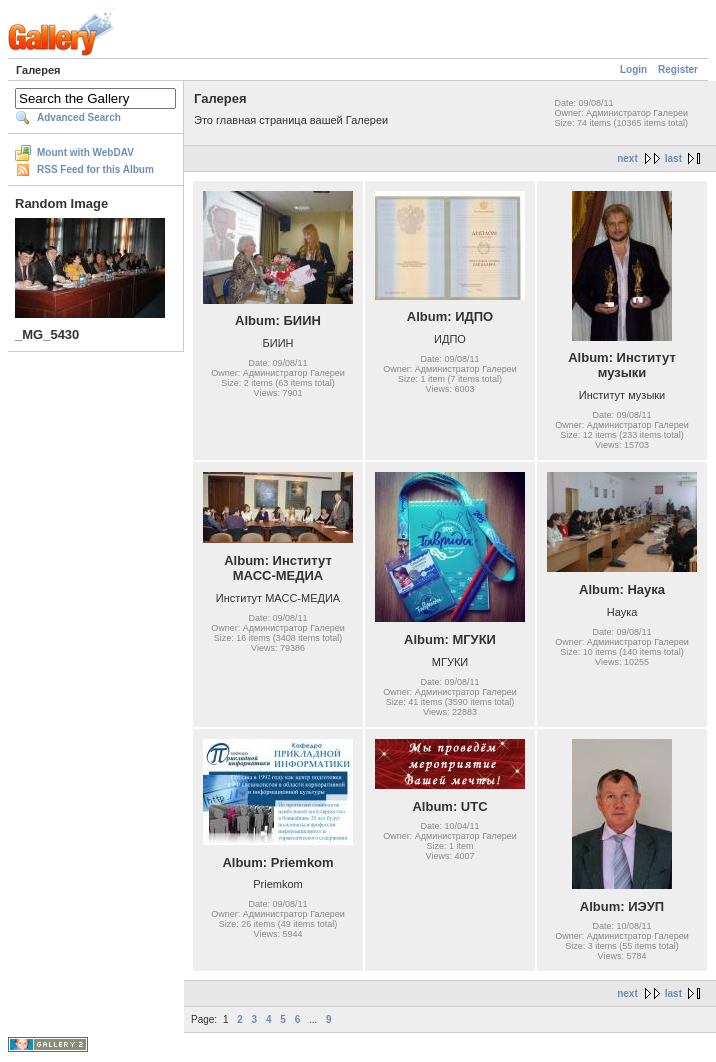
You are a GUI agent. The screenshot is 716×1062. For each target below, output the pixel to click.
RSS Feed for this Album (95, 169)
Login (633, 69)
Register (678, 69)
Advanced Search (79, 117)
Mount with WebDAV (85, 152)
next (627, 158)
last (673, 158)
